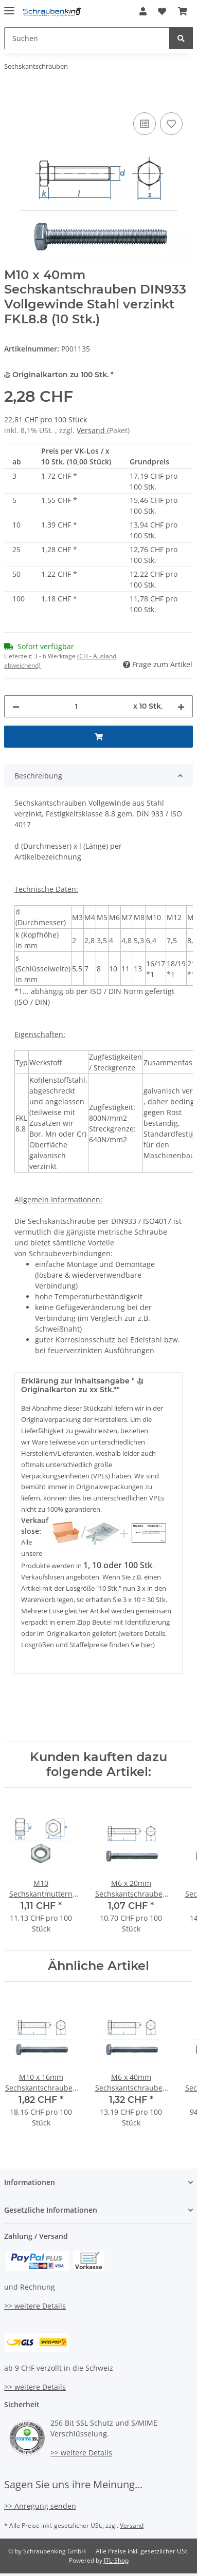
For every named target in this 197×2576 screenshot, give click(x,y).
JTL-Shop (116, 2560)
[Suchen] (87, 38)
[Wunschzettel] (162, 11)
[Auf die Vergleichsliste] (144, 123)
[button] (143, 11)
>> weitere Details (35, 2306)
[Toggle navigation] (9, 6)
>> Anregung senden (40, 2506)
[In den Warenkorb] (12, 98)
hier (147, 1644)
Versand (92, 430)
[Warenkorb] (182, 11)
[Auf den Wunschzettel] (171, 123)
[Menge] (76, 706)
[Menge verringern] (16, 706)
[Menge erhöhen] (181, 706)
